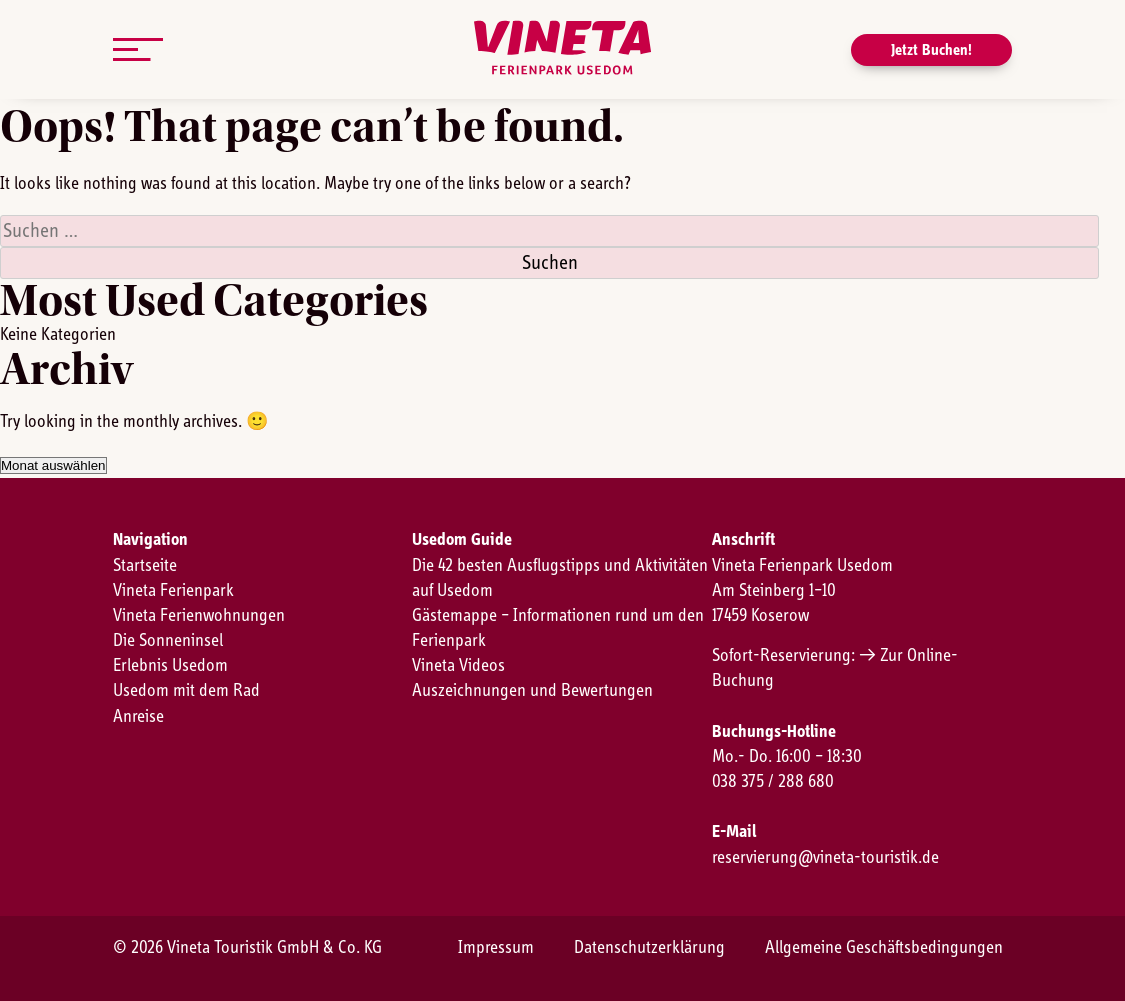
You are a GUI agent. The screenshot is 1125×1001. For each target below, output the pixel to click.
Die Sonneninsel (168, 641)
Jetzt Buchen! (931, 50)
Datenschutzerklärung (649, 948)
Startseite (145, 566)
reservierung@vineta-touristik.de (825, 858)
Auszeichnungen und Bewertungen (532, 691)
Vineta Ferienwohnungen (199, 616)
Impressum (496, 948)
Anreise (138, 717)
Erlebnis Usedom (170, 666)
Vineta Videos (458, 666)
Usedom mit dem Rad (186, 691)
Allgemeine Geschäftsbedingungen (884, 948)
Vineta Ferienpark (173, 591)
